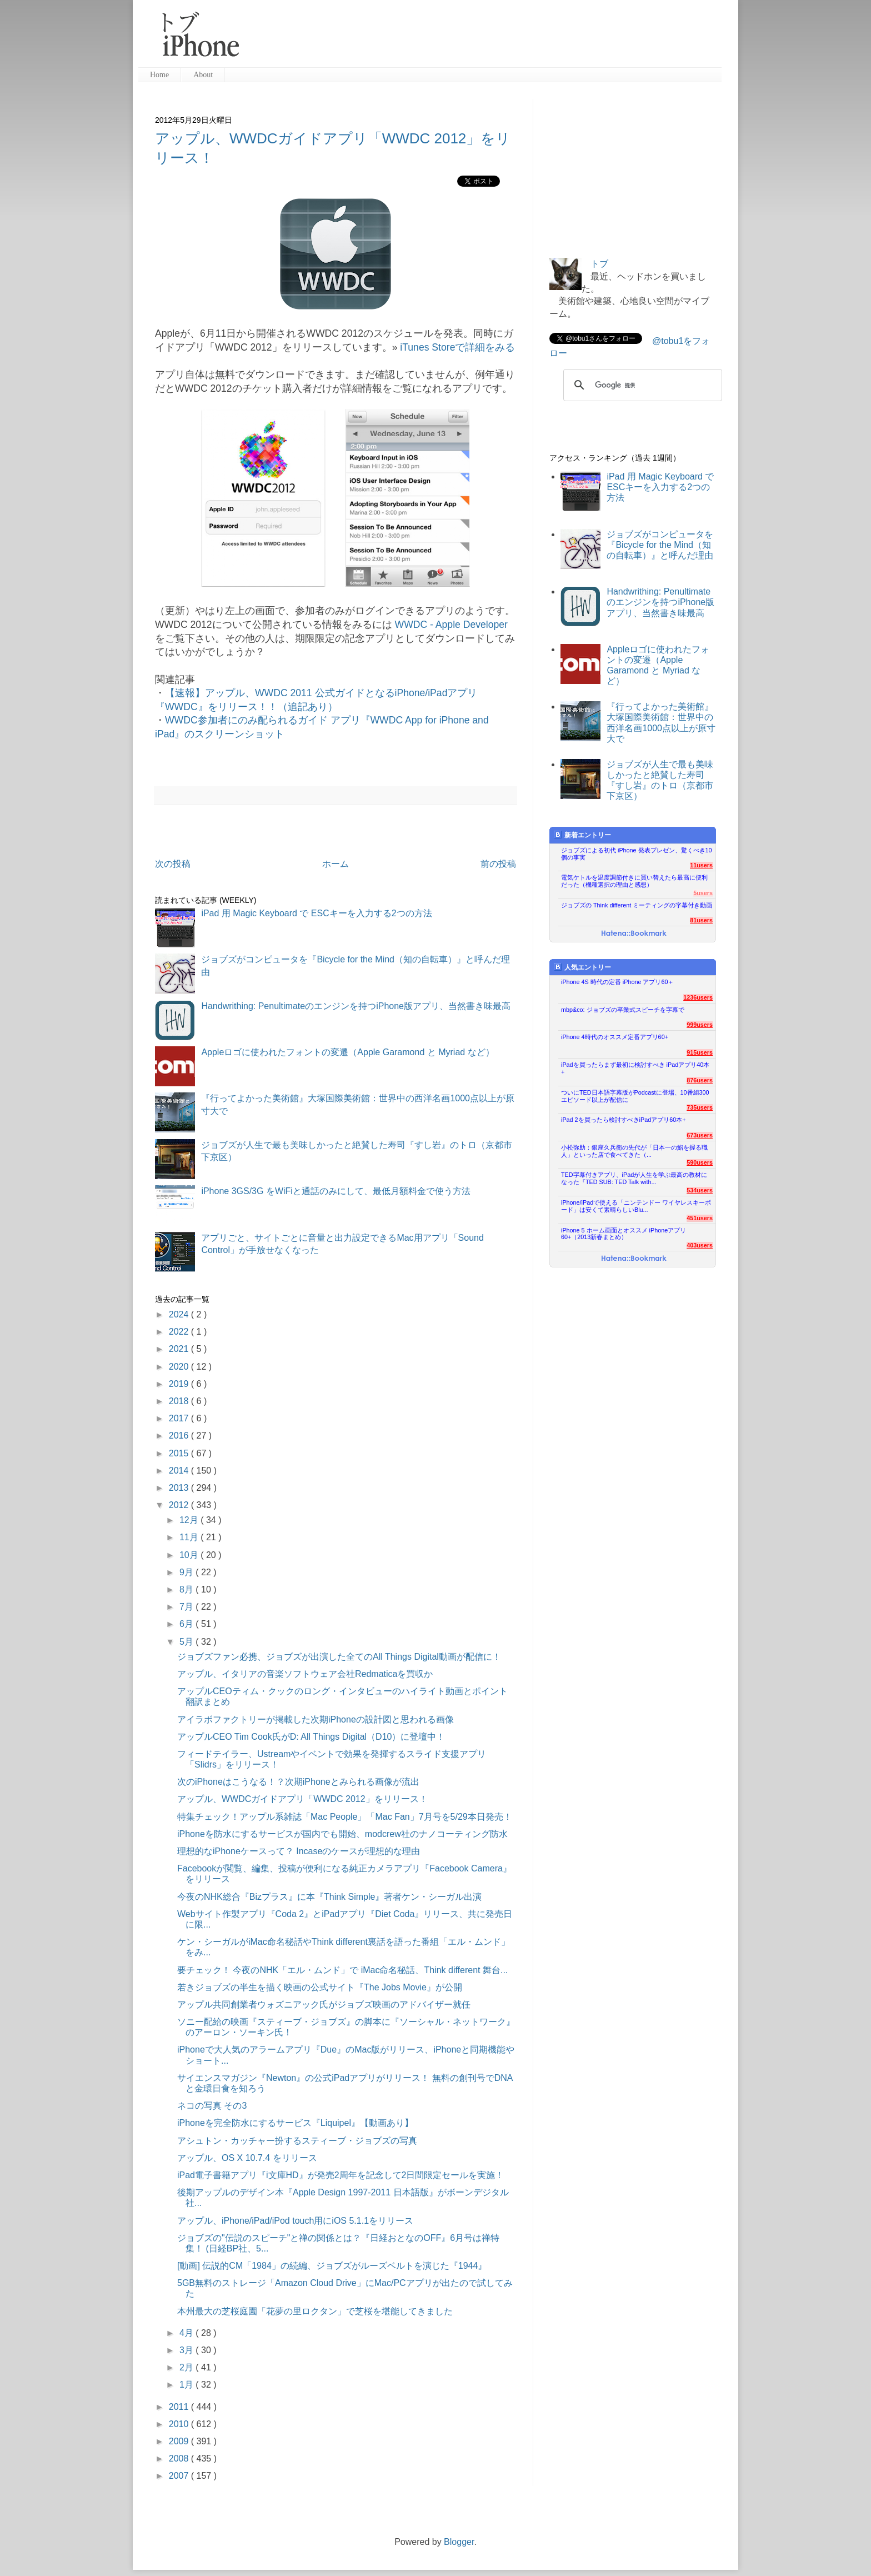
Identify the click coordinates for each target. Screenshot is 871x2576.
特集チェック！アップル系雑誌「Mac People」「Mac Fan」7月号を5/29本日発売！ (344, 1816)
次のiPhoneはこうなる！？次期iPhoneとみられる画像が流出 (298, 1781)
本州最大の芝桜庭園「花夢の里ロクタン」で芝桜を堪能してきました (315, 2311)
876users (700, 1080)
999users (700, 1024)
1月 (187, 2384)
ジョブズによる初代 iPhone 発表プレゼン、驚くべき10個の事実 (636, 854)
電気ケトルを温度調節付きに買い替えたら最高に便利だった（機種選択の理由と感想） (634, 881)
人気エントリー (582, 967)
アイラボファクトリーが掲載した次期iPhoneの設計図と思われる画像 (315, 1719)
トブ (599, 263)
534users (700, 1190)
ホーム (335, 863)
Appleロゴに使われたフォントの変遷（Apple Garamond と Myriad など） (347, 1052)
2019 (180, 1384)
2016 (180, 1435)
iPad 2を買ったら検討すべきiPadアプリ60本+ (623, 1119)
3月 (187, 2350)
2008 (180, 2458)
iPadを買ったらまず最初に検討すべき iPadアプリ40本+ (635, 1068)
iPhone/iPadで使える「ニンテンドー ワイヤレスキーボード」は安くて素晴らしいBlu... (636, 1206)
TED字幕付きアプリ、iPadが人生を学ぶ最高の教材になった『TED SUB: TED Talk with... (634, 1178)
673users (700, 1135)
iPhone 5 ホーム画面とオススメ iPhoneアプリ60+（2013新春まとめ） (623, 1234)
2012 (180, 1505)
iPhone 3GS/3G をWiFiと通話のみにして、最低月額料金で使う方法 (335, 1191)
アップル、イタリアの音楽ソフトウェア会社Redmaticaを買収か (305, 1674)
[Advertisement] (485, 39)
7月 (187, 1606)
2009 (180, 2441)
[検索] (641, 385)
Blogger (459, 2542)
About (203, 75)
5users (703, 893)
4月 (187, 2333)
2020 (180, 1366)
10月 (190, 1555)
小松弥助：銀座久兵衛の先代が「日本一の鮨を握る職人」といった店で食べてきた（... (634, 1151)
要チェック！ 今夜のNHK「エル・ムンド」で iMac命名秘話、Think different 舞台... (342, 1970)
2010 (180, 2424)
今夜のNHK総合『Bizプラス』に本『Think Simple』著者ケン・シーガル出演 (329, 1896)
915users (700, 1052)
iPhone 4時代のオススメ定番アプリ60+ (614, 1037)
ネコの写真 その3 (212, 2105)
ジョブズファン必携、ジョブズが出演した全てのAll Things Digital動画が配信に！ (339, 1656)
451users (700, 1218)
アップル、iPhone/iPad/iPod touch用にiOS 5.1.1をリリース (295, 2220)
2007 (180, 2475)
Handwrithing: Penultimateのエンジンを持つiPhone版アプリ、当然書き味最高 (355, 1006)
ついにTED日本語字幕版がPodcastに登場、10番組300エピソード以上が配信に (635, 1096)
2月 (187, 2367)
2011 (180, 2407)
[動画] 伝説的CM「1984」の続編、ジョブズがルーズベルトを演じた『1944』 (332, 2265)
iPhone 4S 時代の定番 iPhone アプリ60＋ (617, 982)
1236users (698, 997)
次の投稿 (173, 863)
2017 (180, 1418)
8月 (187, 1589)
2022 (180, 1331)
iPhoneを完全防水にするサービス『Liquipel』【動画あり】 (295, 2123)
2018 (180, 1401)
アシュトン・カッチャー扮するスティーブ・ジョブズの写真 (297, 2140)
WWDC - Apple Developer (451, 624)
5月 (187, 1641)
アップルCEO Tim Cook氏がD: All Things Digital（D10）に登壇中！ (311, 1736)
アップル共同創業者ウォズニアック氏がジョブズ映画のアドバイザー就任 (323, 2004)
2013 (180, 1487)
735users (700, 1107)
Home (159, 75)
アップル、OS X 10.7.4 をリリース (247, 2158)
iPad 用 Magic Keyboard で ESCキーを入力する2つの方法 (316, 913)
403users (700, 1245)
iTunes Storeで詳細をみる (457, 347)
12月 (190, 1520)
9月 (187, 1572)
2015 (180, 1453)
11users (701, 865)
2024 (180, 1314)
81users (701, 920)
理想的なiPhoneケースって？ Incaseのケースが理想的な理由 (298, 1851)
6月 (187, 1624)
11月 (190, 1537)
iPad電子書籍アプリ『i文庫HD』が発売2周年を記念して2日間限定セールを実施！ (340, 2175)
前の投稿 (498, 863)
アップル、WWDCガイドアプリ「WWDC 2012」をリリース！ (302, 1799)
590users (700, 1162)
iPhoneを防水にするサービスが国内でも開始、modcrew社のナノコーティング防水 (342, 1834)
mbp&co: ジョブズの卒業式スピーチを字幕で (622, 1009)
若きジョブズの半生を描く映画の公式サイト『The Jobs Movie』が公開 (319, 1987)
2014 (180, 1470)
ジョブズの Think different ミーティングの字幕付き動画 (636, 905)
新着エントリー (582, 835)
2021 (180, 1349)
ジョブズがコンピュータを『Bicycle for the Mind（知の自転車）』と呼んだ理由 (660, 545)
